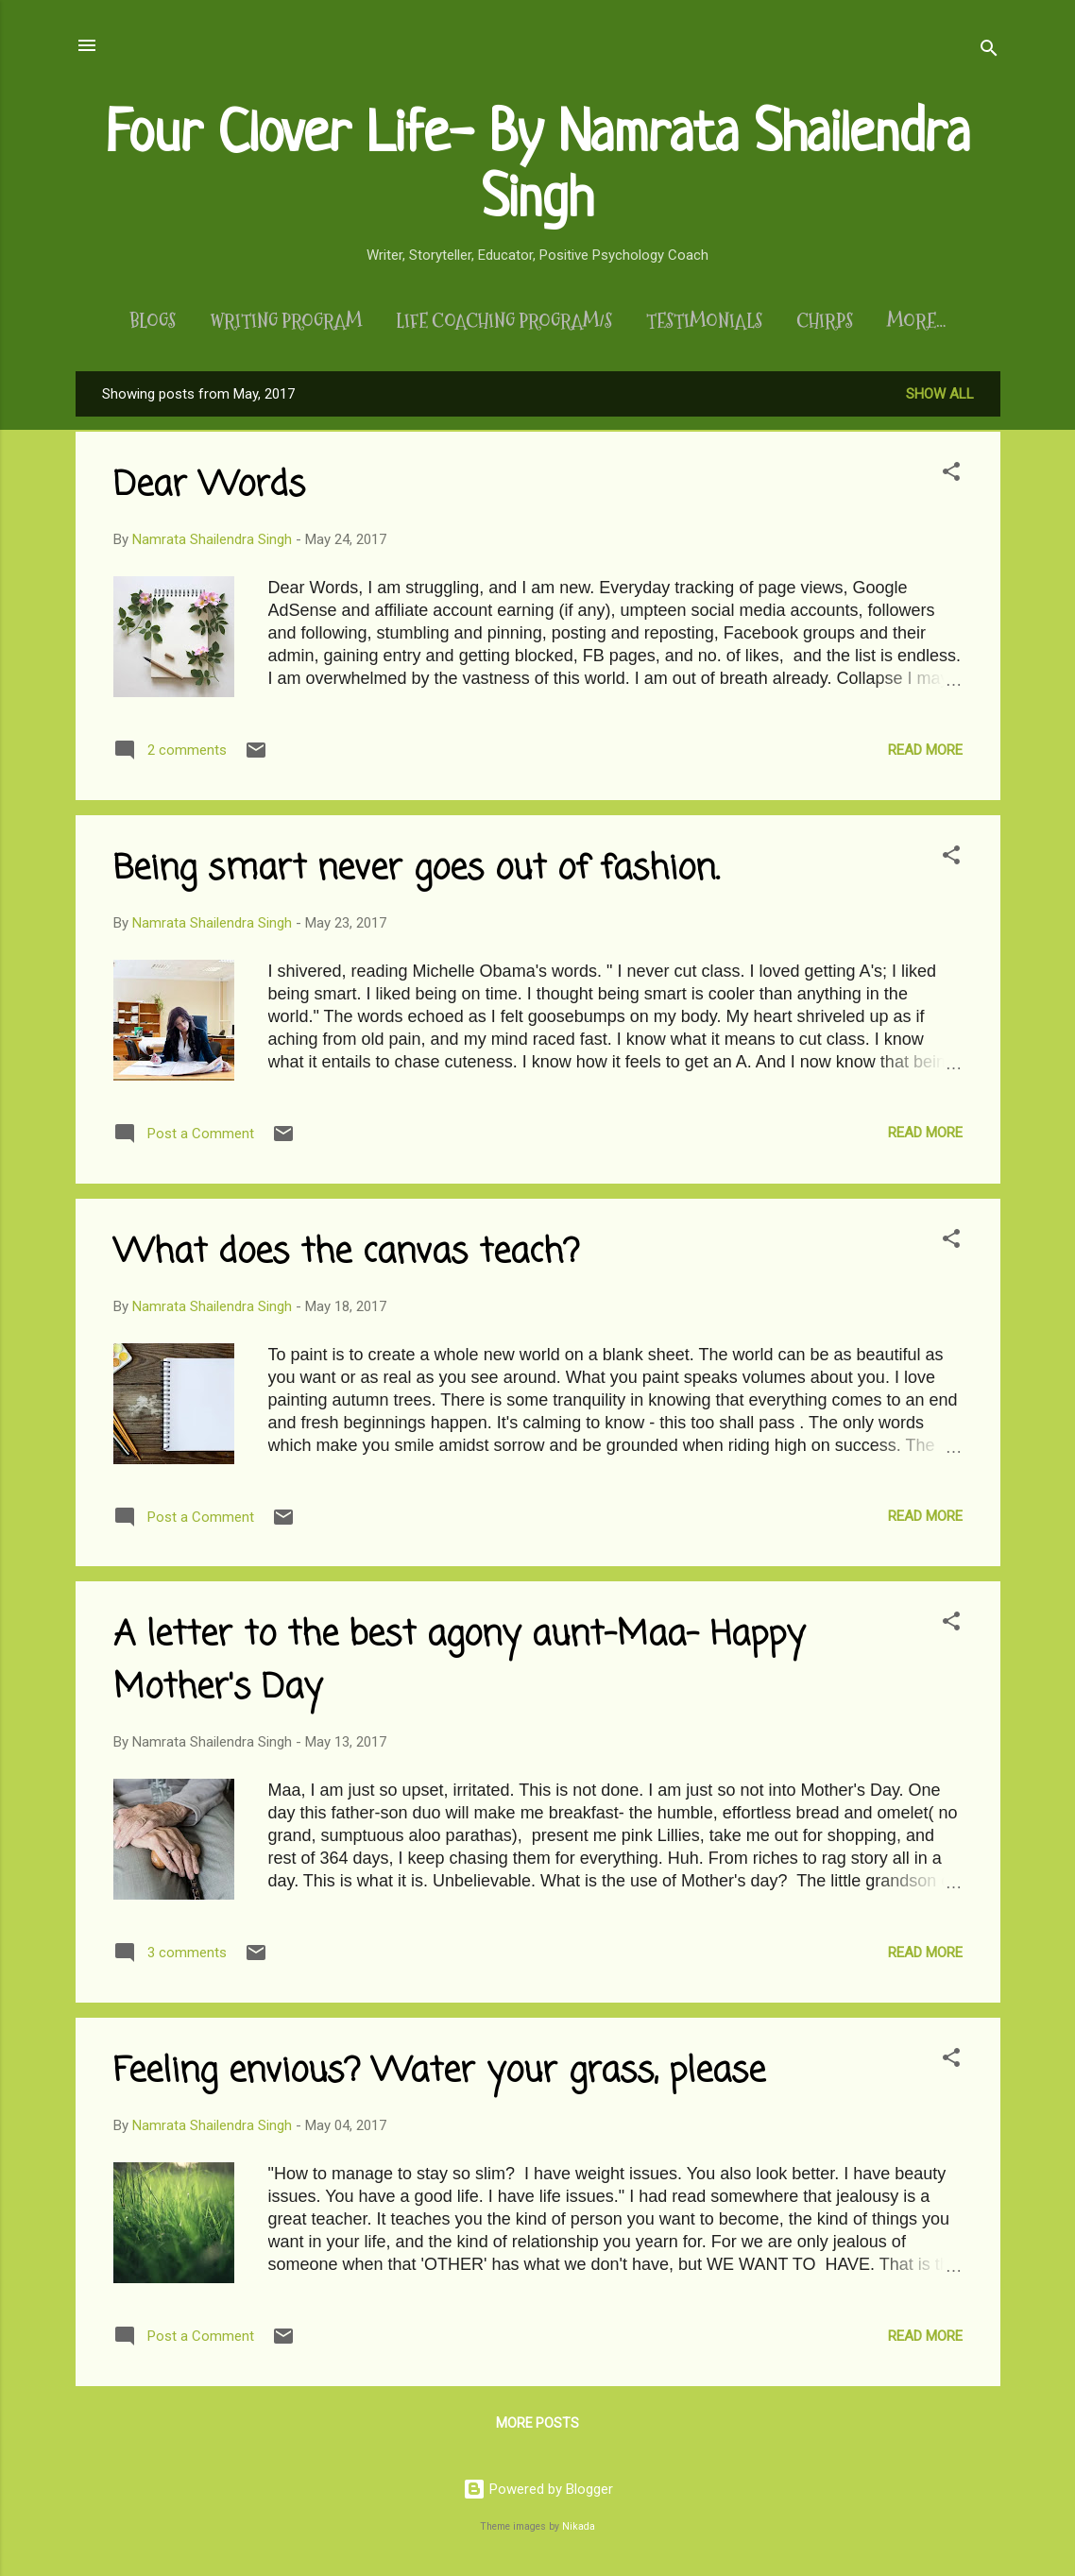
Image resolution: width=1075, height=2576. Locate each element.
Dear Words (209, 490)
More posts (537, 2426)
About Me (916, 321)
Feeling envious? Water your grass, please (439, 2076)
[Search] (989, 51)
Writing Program (273, 321)
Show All (940, 397)
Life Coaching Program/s (492, 321)
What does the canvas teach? (346, 1257)
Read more (925, 753)
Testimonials (692, 321)
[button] (951, 478)
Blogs (140, 321)
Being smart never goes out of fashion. (416, 873)
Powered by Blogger (538, 2489)
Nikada (578, 2526)
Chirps (812, 321)
